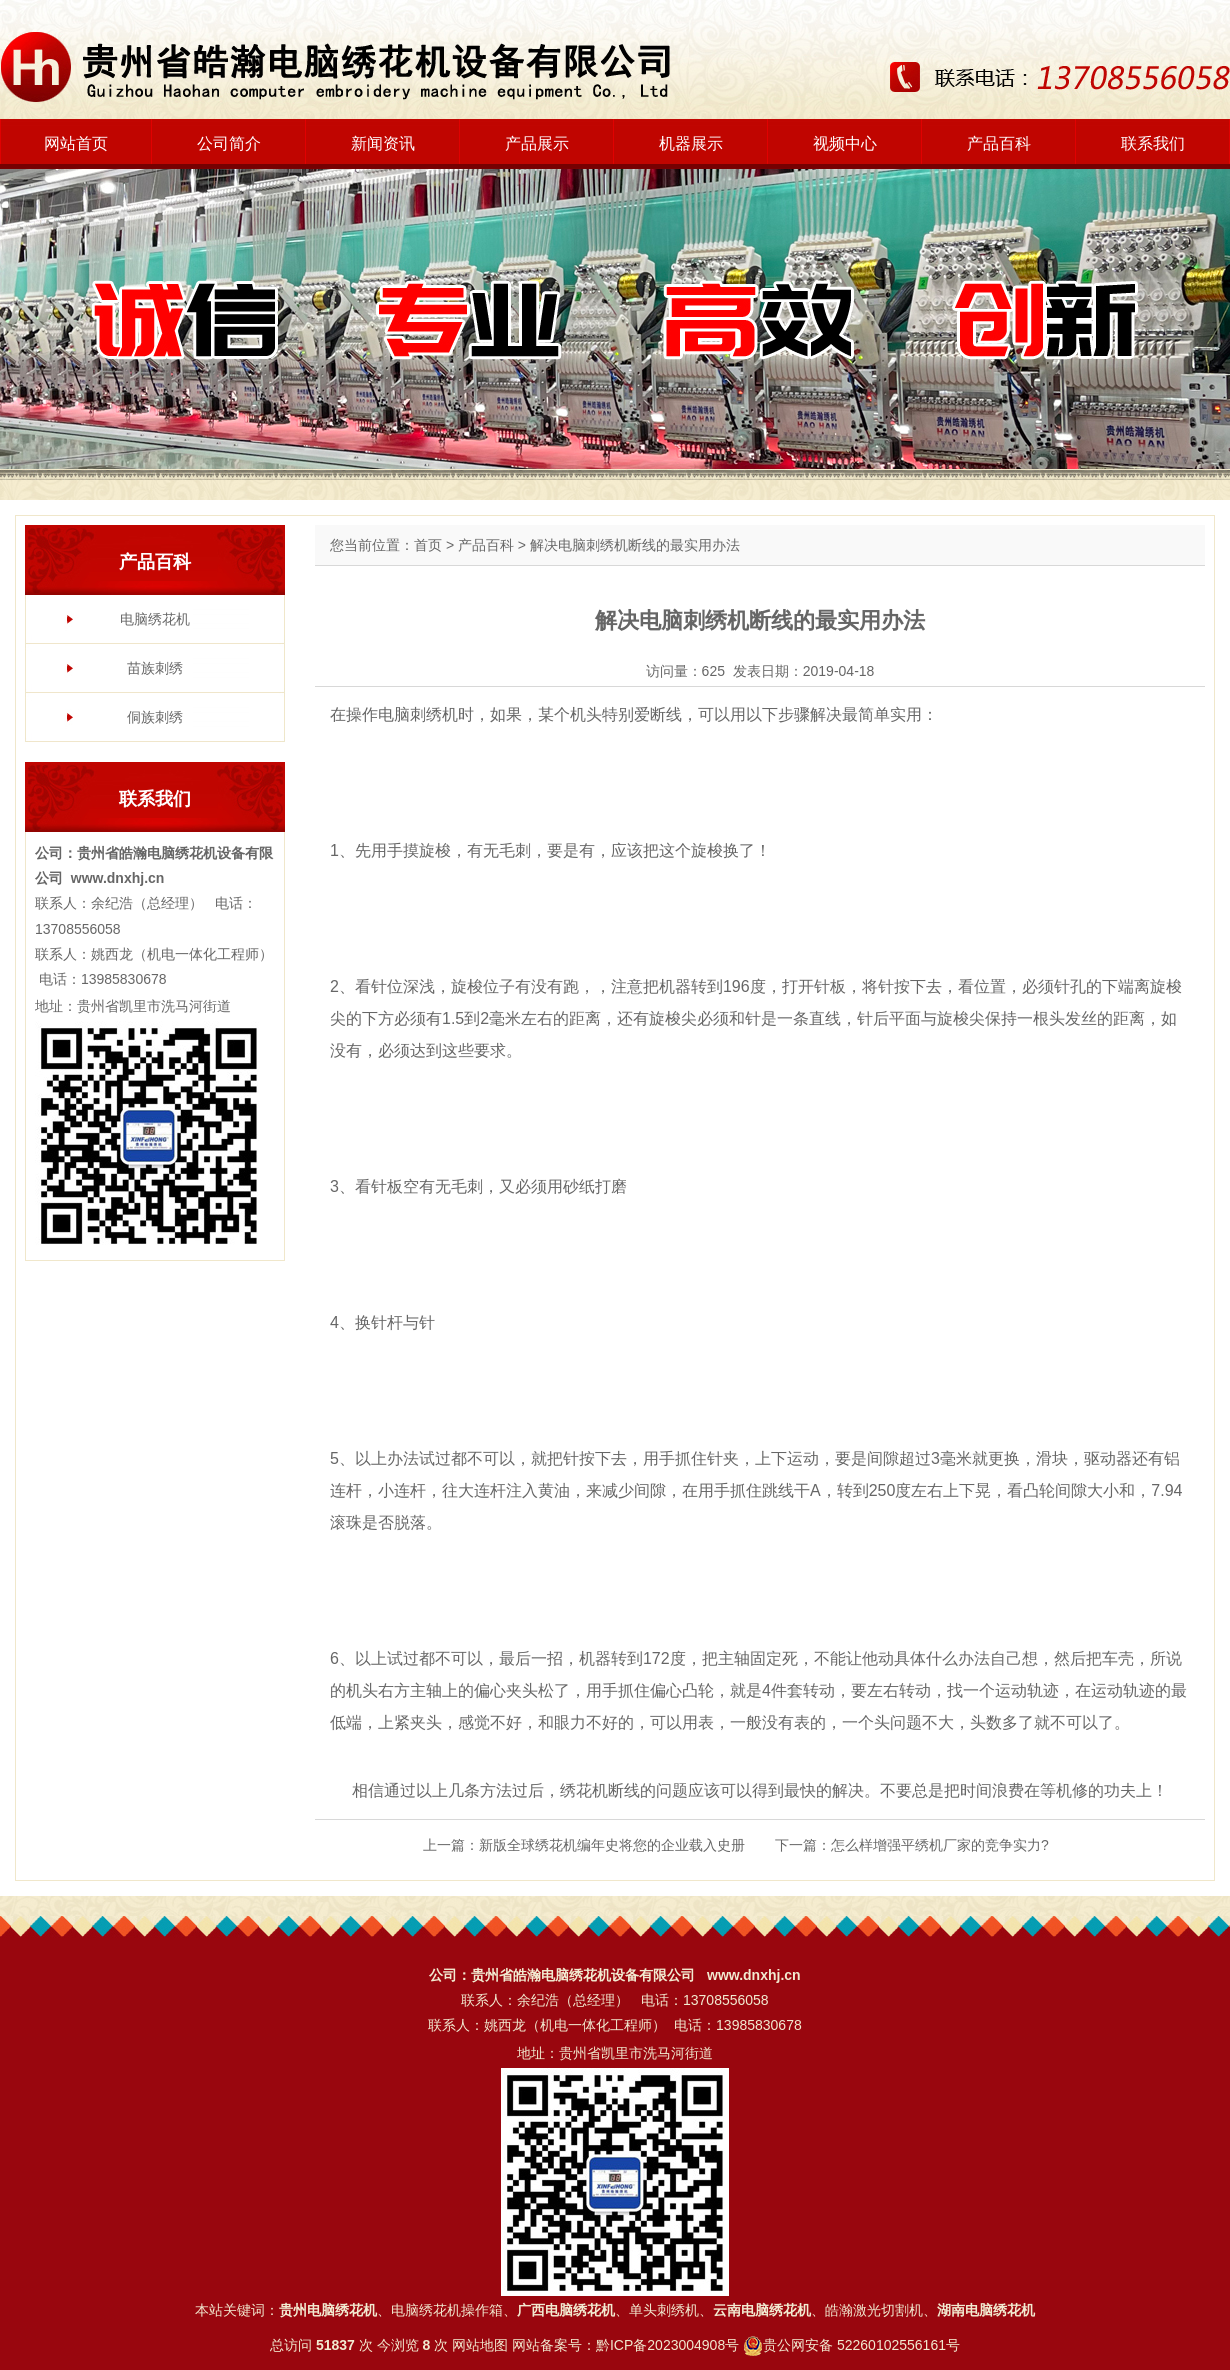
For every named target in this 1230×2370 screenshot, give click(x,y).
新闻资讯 (383, 143)
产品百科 (999, 143)
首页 (428, 545)
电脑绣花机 (155, 619)
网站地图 (480, 2345)
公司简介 (229, 143)
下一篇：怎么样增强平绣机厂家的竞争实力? (912, 1845)
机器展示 (691, 143)
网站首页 (76, 143)
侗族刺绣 (155, 717)
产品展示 (537, 143)
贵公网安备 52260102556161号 (861, 2345)
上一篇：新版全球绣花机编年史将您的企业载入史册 (584, 1845)
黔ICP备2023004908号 (667, 2345)
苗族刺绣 (155, 668)
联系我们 (1153, 143)
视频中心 (845, 143)
